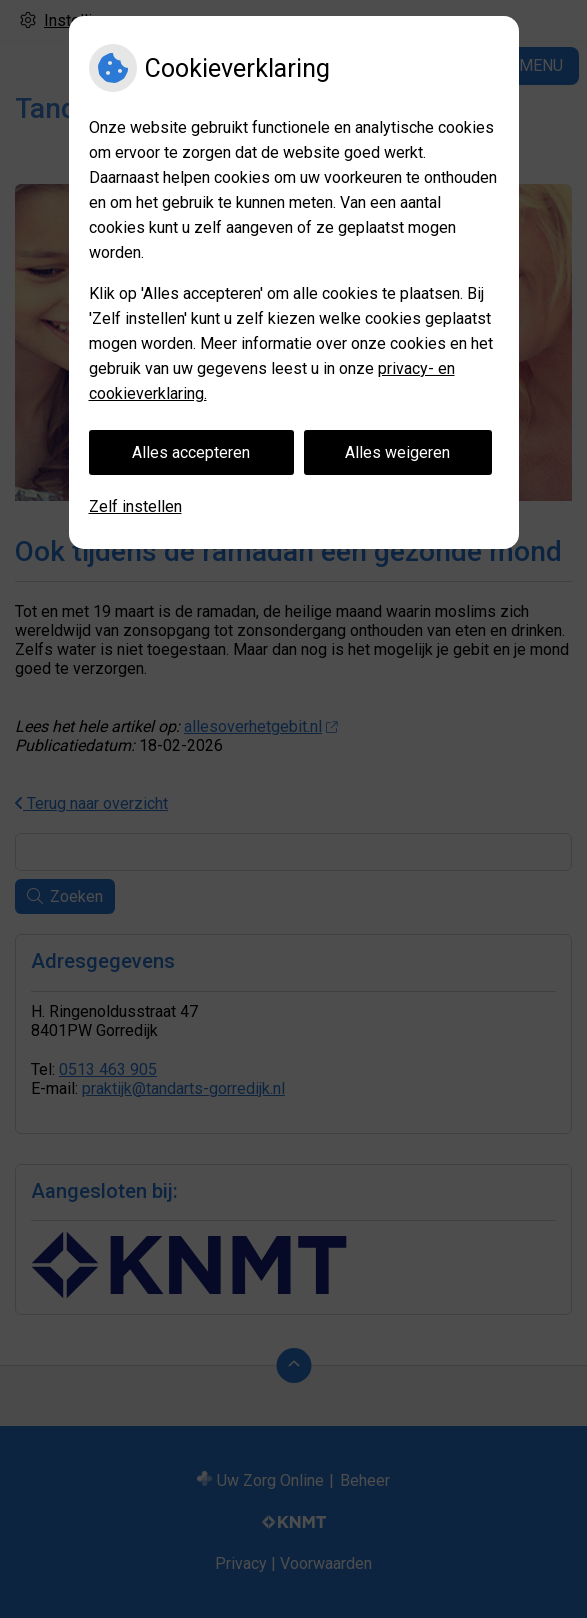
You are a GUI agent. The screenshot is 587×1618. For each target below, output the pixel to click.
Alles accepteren (191, 452)
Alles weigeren (397, 452)
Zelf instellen (135, 506)
